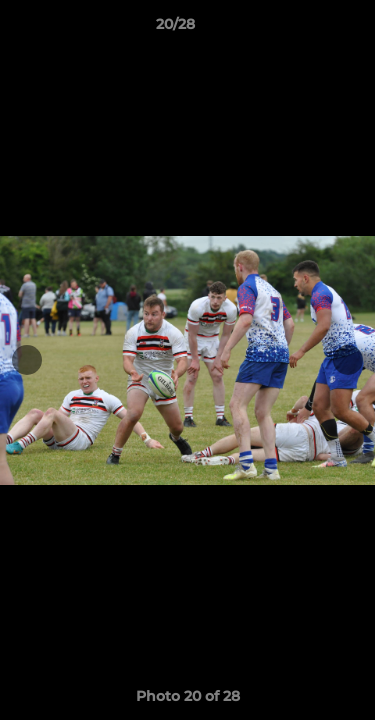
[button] (303, 29)
